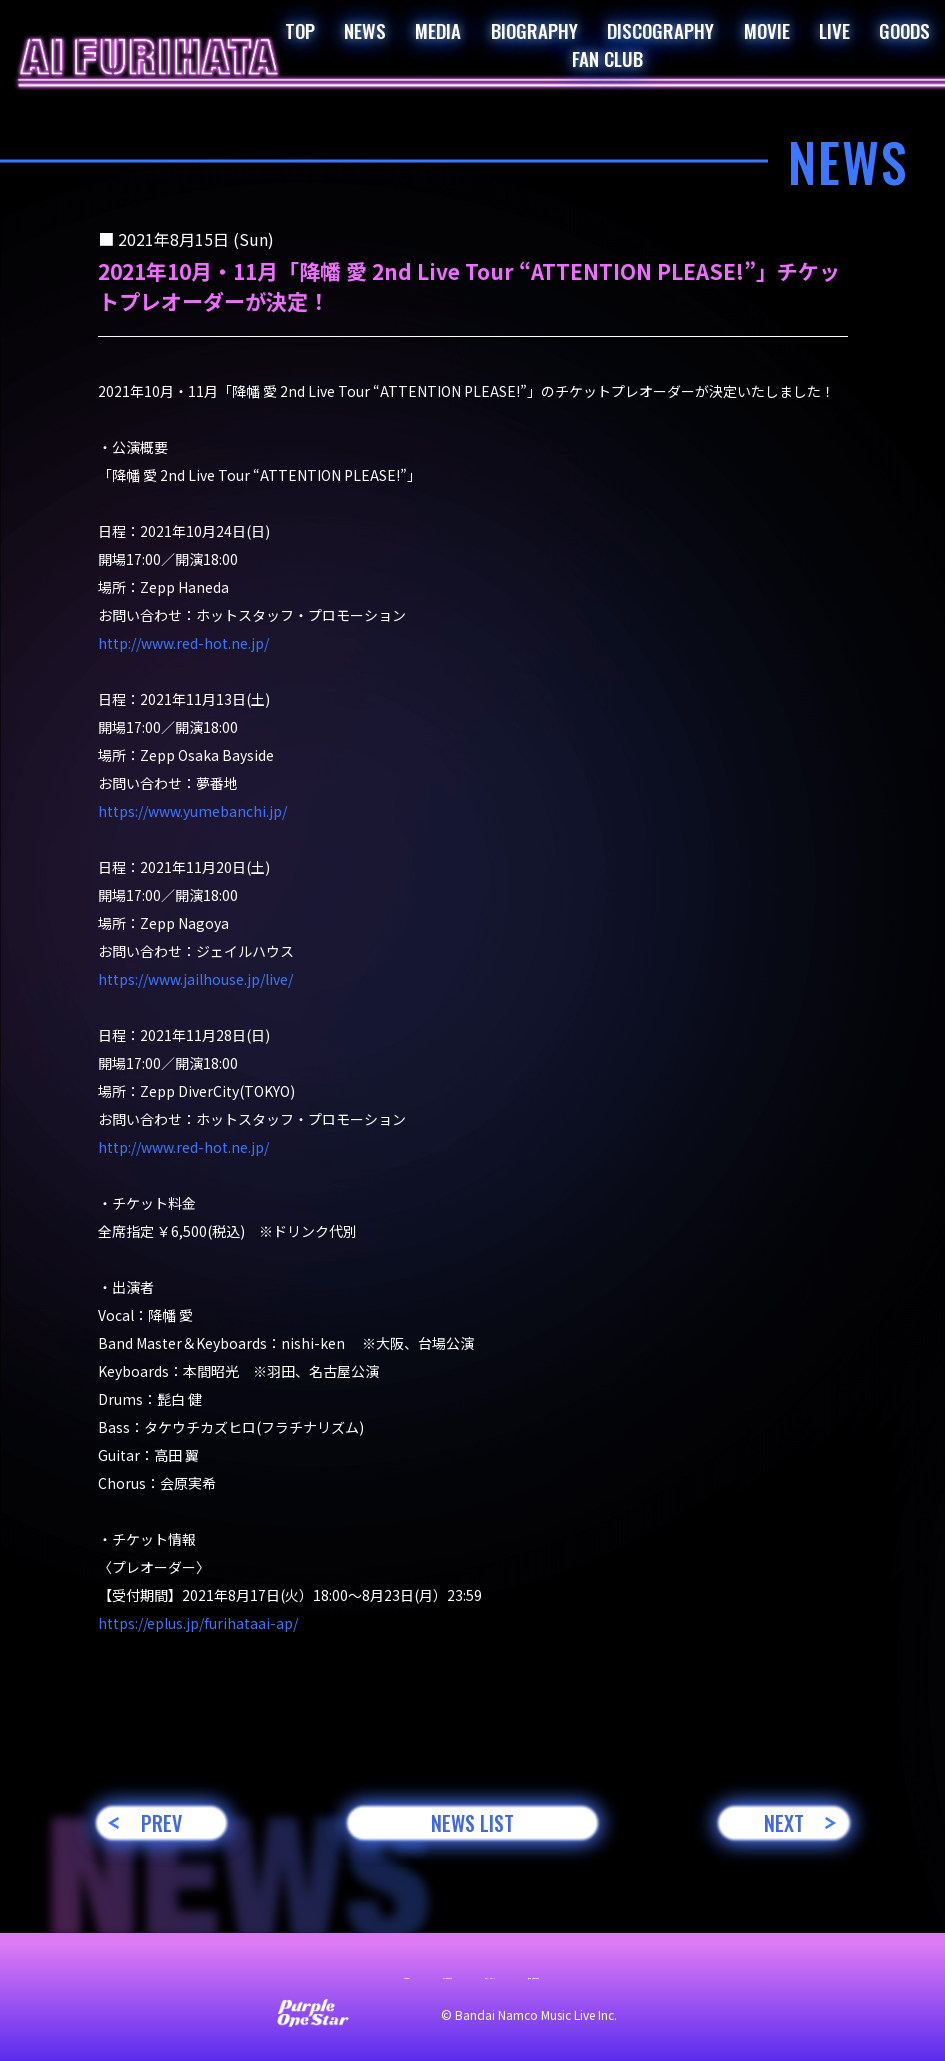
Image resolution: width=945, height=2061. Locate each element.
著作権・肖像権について (680, 1973)
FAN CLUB (607, 58)
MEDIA (438, 30)
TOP (300, 30)
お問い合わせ (202, 1973)
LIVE (834, 30)
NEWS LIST (472, 1823)
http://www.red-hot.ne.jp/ (183, 643)
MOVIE (767, 30)
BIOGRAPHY (534, 30)
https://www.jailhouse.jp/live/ (195, 979)
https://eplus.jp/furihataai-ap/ (198, 1623)
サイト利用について (338, 1973)
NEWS (365, 30)
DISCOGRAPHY (660, 30)
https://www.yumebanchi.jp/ (192, 811)
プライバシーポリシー (502, 1973)
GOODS (904, 30)
